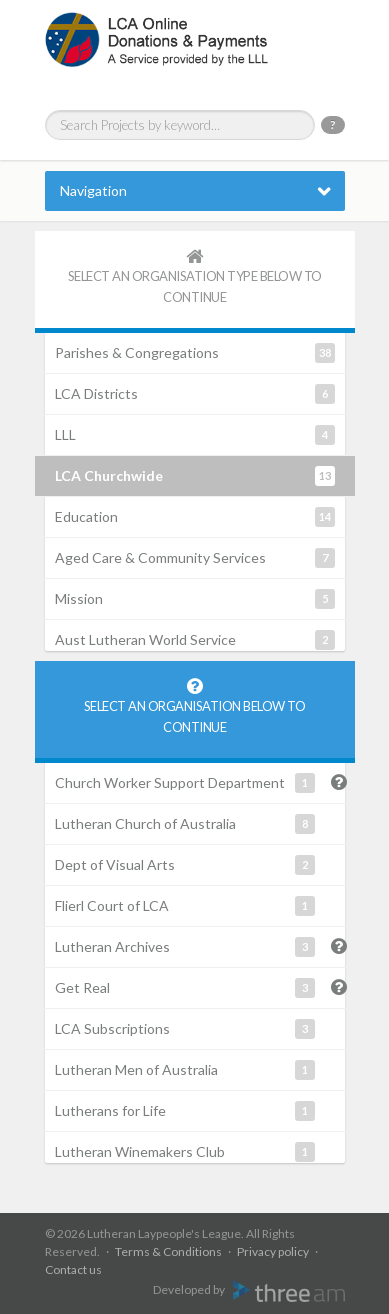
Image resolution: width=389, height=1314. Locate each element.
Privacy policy (273, 1251)
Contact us (73, 1269)
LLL (195, 435)
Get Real (185, 988)
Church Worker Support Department (185, 783)
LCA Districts (195, 394)
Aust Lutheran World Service (195, 640)
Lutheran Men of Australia (185, 1070)
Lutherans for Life (185, 1111)
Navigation (93, 190)
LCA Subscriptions (185, 1029)
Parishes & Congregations (195, 353)
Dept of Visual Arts (185, 865)
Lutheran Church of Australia (185, 824)
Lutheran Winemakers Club (185, 1152)
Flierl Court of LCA (185, 906)
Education (195, 517)
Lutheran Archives (185, 947)
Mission (195, 599)
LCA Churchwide (195, 476)
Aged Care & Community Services (195, 558)
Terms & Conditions (168, 1251)
